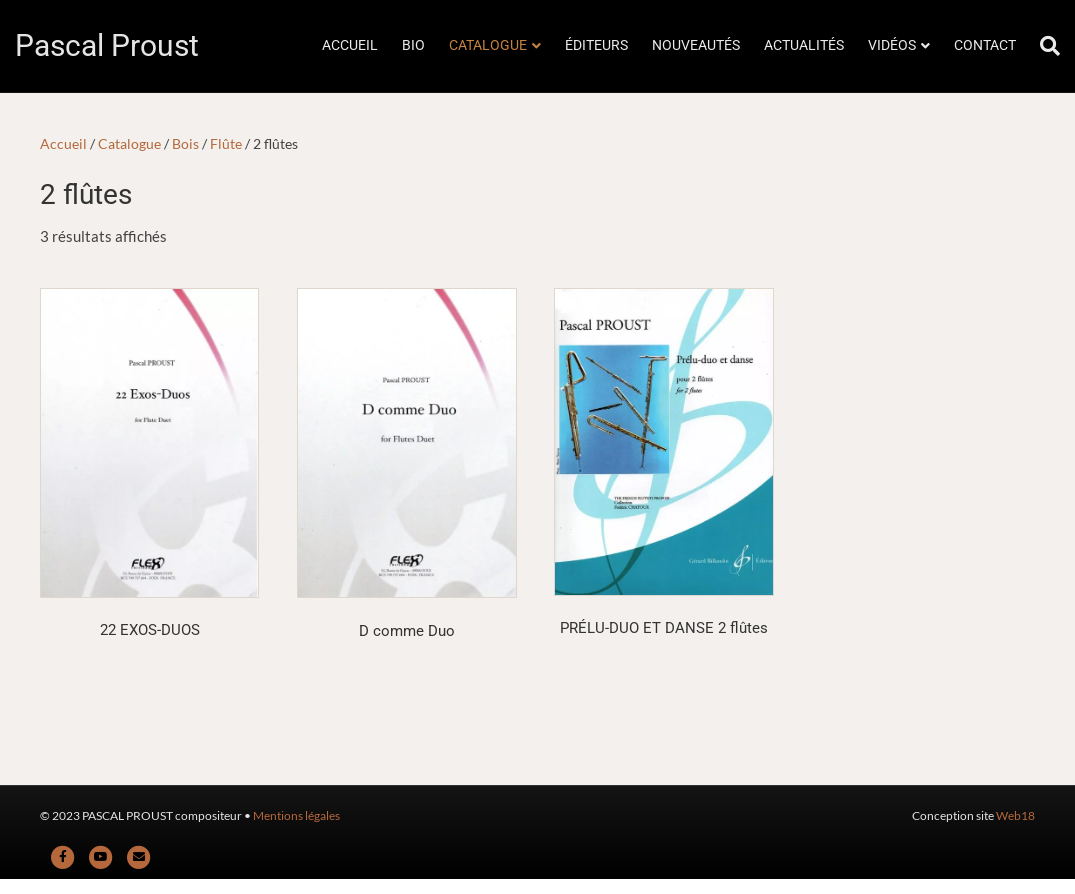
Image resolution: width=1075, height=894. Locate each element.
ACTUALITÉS (804, 45)
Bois (185, 143)
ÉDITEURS (596, 45)
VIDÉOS (892, 45)
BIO (413, 45)
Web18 (1015, 815)
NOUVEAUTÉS (696, 45)
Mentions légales (296, 815)
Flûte (226, 143)
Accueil (63, 143)
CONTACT (985, 45)
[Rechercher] (1044, 46)
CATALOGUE (488, 45)
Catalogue (129, 143)
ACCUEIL (350, 45)
